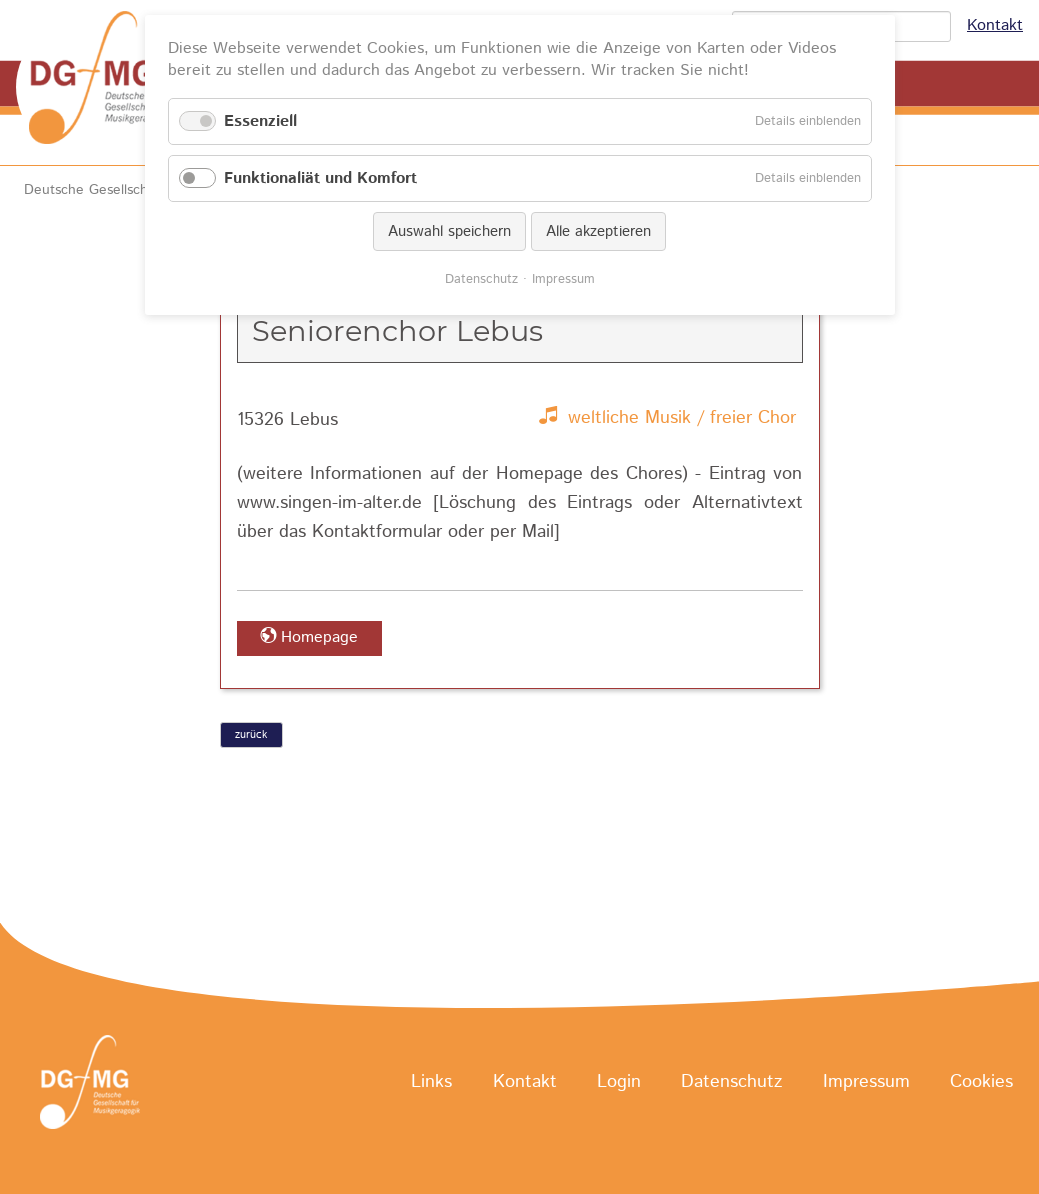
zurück (251, 735)
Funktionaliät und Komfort (320, 178)
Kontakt (995, 25)
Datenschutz (731, 1083)
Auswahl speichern (449, 231)
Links (431, 1083)
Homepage (319, 637)
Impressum (866, 1083)
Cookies (981, 1083)
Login (619, 1083)
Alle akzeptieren (598, 231)
